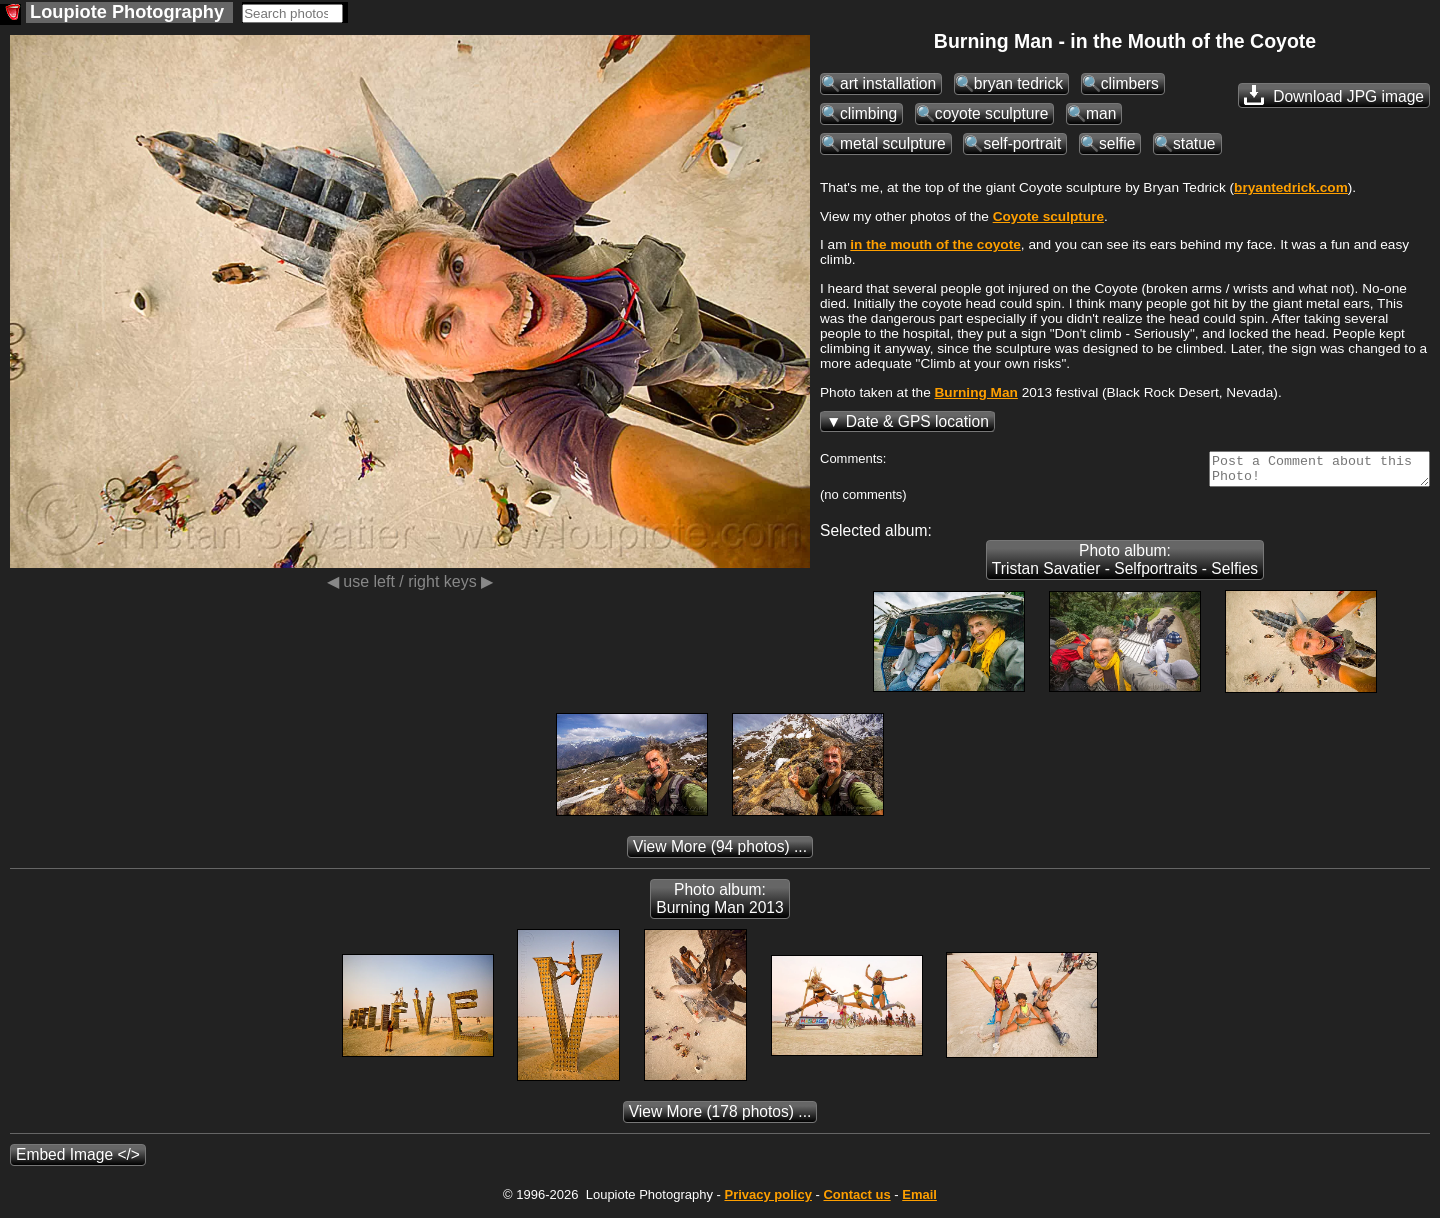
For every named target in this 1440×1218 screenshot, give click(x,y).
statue (1194, 143)
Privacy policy (767, 1200)
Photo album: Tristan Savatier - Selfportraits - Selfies (1125, 565)
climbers (1130, 83)
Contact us (856, 1200)
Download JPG (1334, 95)
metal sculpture (893, 143)
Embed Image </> (78, 1160)
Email (919, 1200)
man (1101, 113)
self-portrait (1022, 143)
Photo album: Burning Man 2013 (719, 904)
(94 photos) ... (720, 852)
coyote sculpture (992, 113)
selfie (1117, 143)
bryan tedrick (1018, 83)
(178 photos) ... (720, 1117)
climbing (868, 113)
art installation (888, 83)
